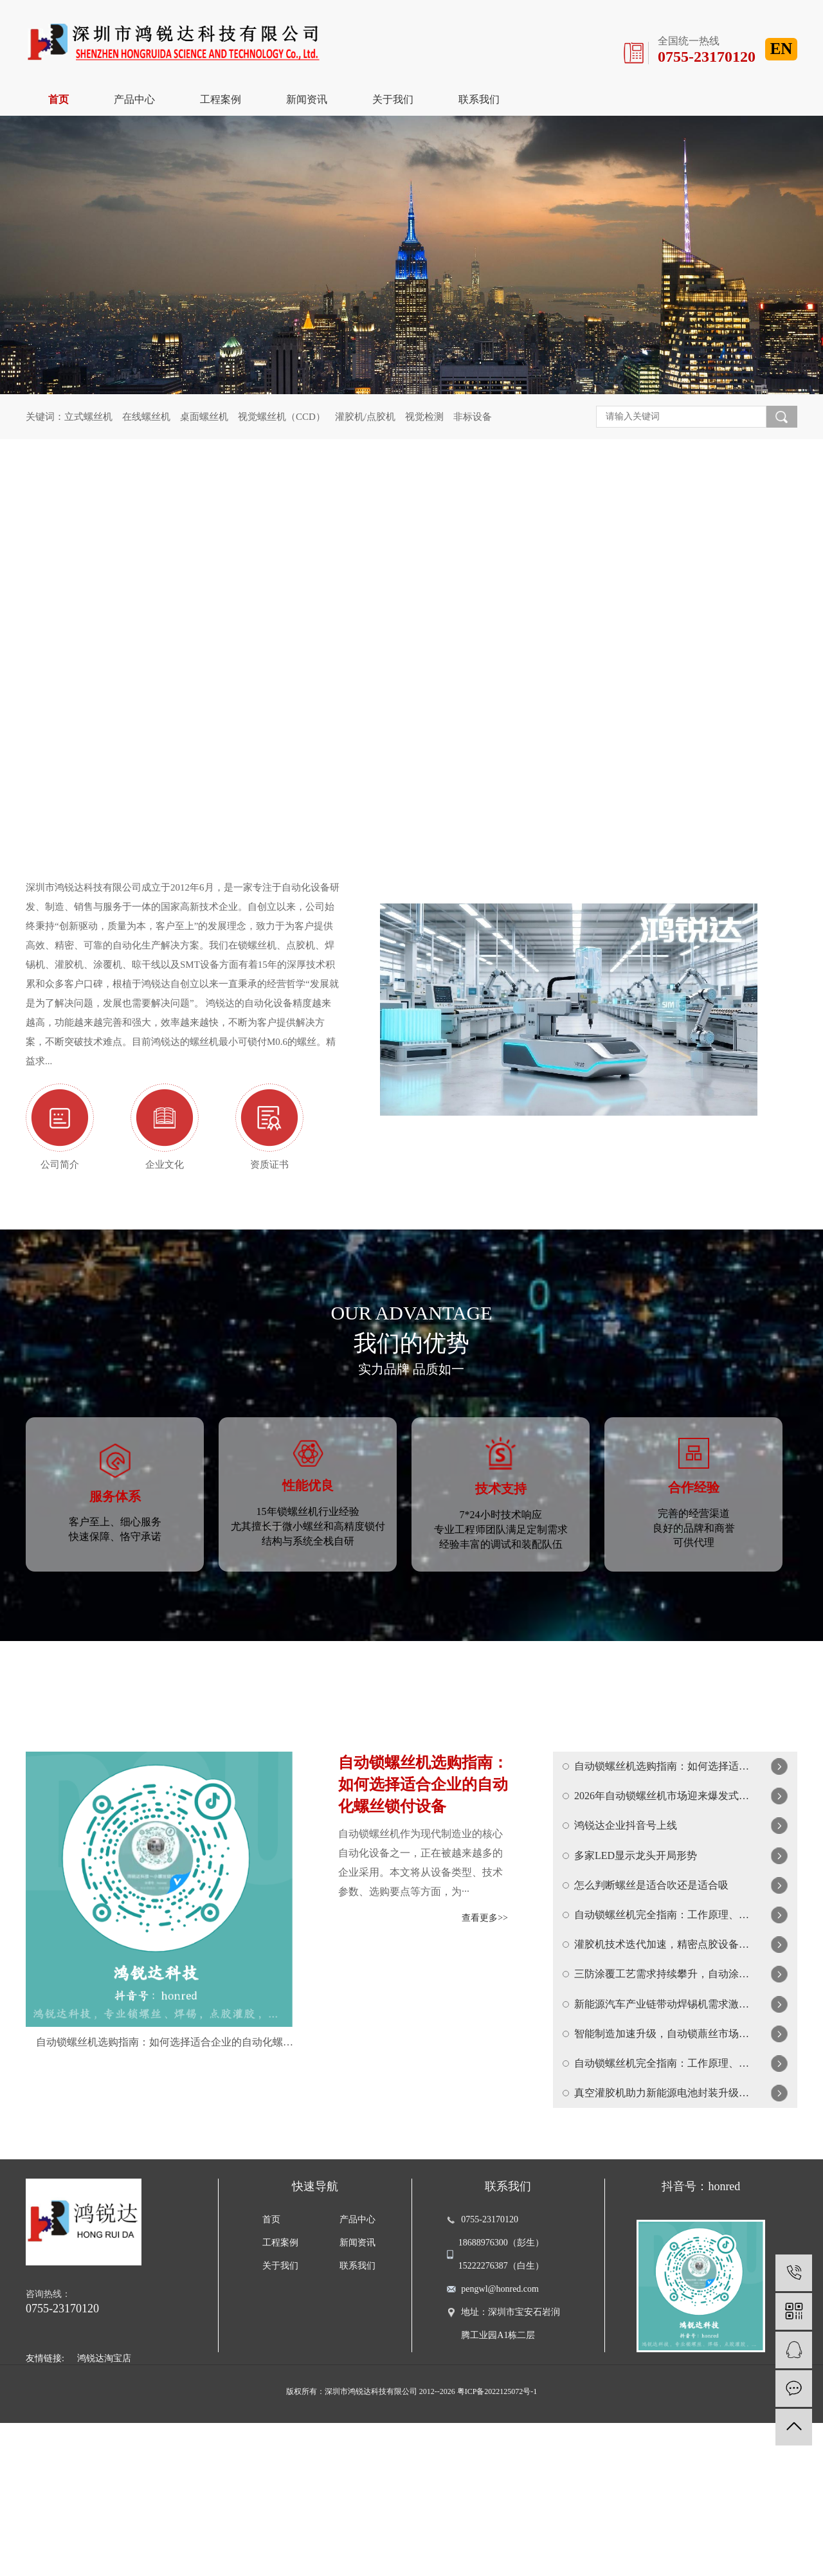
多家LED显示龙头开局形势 (635, 1910)
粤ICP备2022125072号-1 (497, 2544)
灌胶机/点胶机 (365, 417)
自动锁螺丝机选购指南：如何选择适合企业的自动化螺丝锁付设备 (164, 2058)
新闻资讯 (306, 99)
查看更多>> (485, 1933)
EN (781, 48)
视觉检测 (424, 417)
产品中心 (134, 99)
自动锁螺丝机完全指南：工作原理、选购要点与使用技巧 (663, 1993)
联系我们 (479, 99)
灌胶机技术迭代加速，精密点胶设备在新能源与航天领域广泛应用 (663, 2034)
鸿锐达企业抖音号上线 (625, 1869)
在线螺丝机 (146, 417)
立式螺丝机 (88, 417)
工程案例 (220, 99)
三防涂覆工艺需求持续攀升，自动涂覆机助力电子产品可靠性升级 (663, 2075)
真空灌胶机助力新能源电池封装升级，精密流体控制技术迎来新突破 (663, 2240)
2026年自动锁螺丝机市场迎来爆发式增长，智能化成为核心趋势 (663, 1828)
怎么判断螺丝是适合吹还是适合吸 (651, 1951)
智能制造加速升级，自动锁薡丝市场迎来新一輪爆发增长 (663, 2157)
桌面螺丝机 (204, 417)
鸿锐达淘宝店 (104, 2511)
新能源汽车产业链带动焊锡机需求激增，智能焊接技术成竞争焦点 (663, 2116)
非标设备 (472, 417)
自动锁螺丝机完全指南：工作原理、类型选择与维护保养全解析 (663, 2198)
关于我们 (392, 99)
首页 (58, 99)
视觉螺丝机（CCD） (281, 417)
